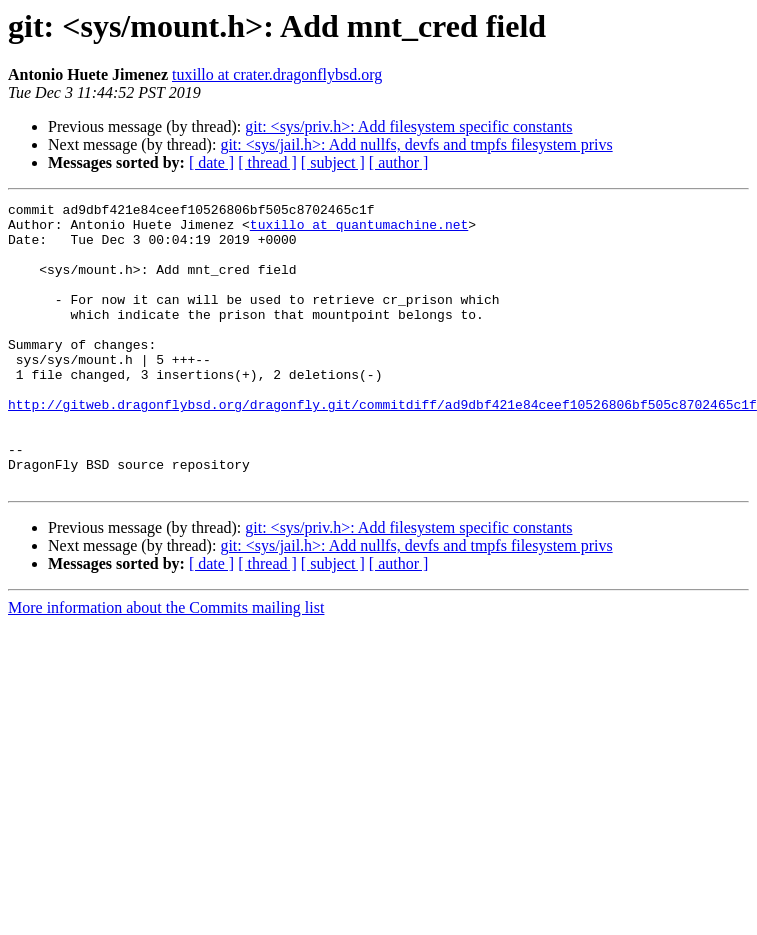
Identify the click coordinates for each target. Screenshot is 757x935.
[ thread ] (267, 162)
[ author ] (399, 162)
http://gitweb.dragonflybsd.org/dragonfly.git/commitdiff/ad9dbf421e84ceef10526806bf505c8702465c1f (382, 446)
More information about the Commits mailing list (166, 664)
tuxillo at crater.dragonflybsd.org (277, 74)
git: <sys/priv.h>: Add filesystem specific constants (408, 126)
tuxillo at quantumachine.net (359, 230)
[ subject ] (333, 162)
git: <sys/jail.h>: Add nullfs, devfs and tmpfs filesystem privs (416, 144)
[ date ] (211, 162)
